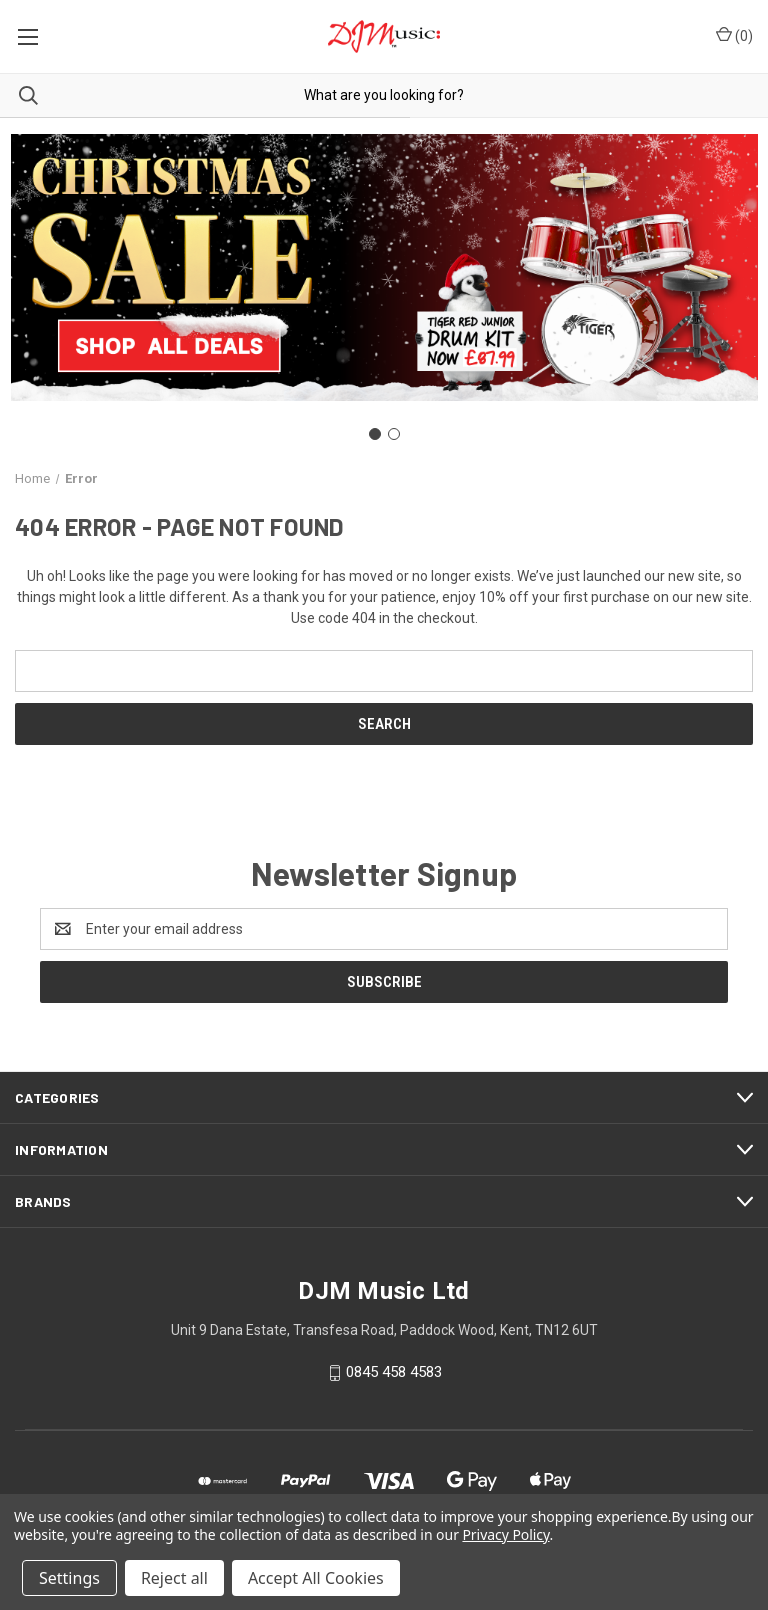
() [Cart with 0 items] (734, 35)
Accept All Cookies (316, 1578)
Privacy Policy (505, 1534)
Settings (69, 1578)
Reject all (174, 1578)
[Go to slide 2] (394, 434)
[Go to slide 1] (375, 434)
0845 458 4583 (394, 1372)
